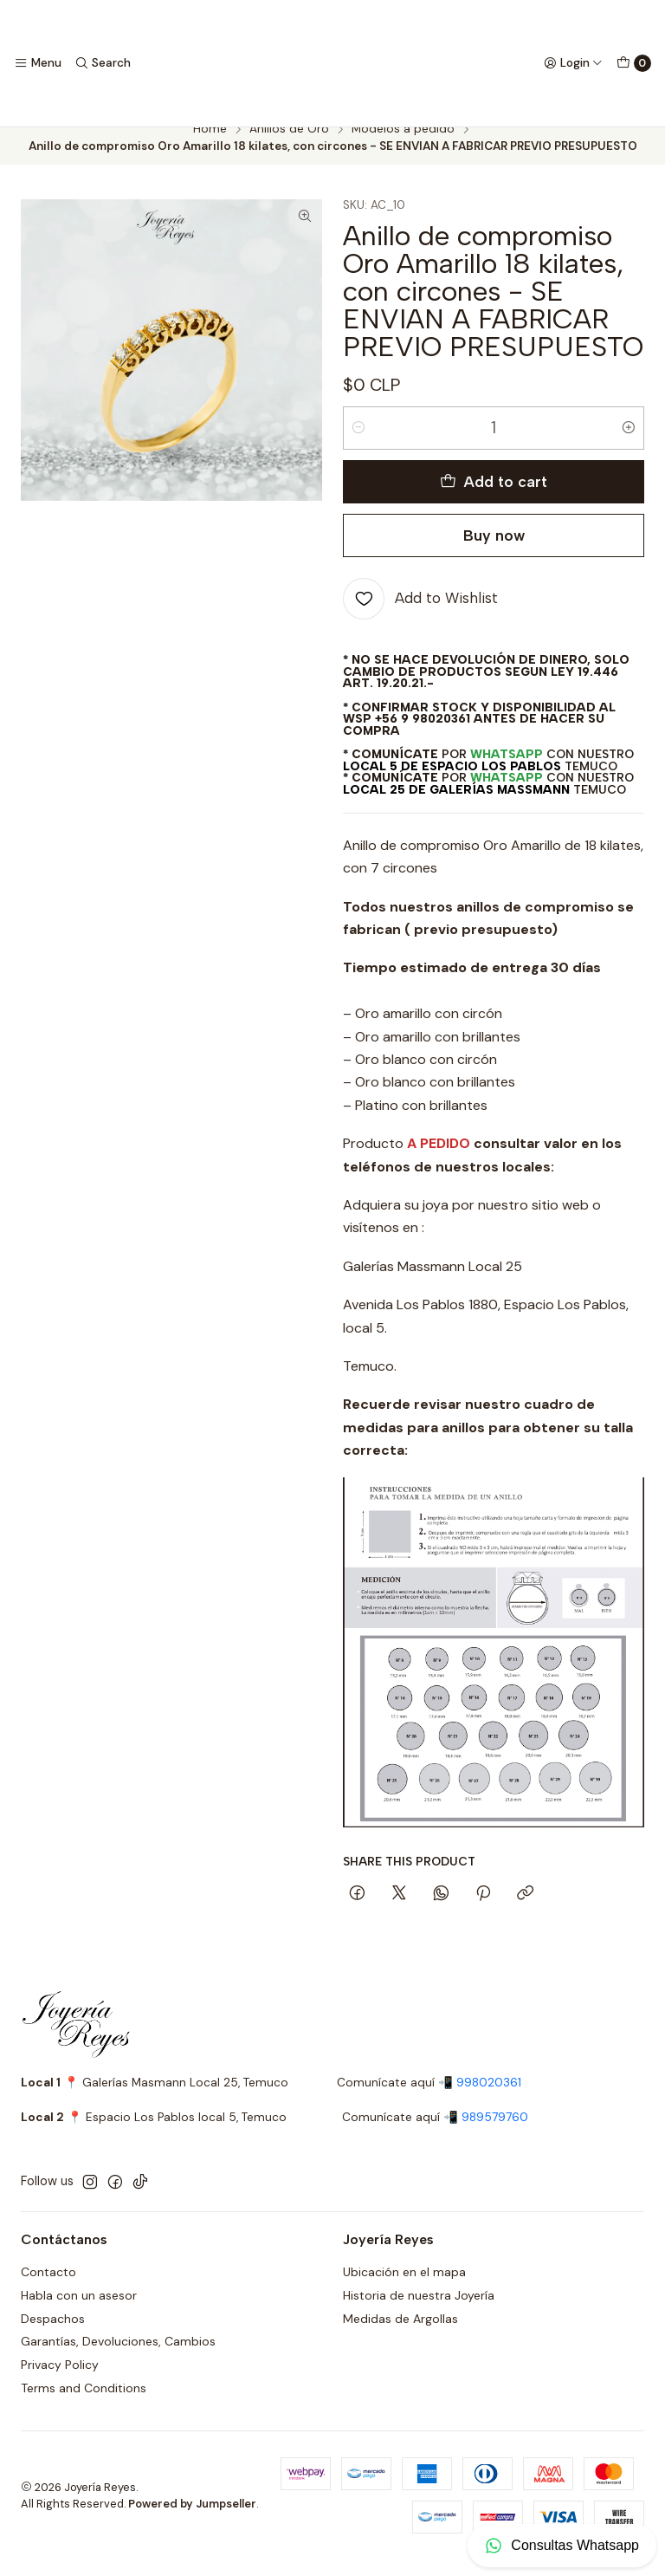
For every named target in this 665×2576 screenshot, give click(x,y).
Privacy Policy (60, 2382)
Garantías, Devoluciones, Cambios (118, 2358)
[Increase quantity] (628, 444)
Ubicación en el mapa (404, 2288)
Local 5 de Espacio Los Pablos (452, 782)
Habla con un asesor (79, 2312)
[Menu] (37, 63)
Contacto (48, 2288)
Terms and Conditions (83, 2404)
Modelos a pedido (403, 146)
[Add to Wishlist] (420, 615)
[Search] (101, 63)
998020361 (488, 2099)
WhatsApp (506, 770)
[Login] (573, 63)
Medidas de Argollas (400, 2335)
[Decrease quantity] (358, 444)
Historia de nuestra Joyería (418, 2312)
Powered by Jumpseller (192, 2520)
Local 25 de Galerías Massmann (456, 806)
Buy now (494, 551)
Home (210, 146)
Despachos (53, 2335)
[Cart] (634, 63)
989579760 (495, 2134)
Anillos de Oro (289, 146)
